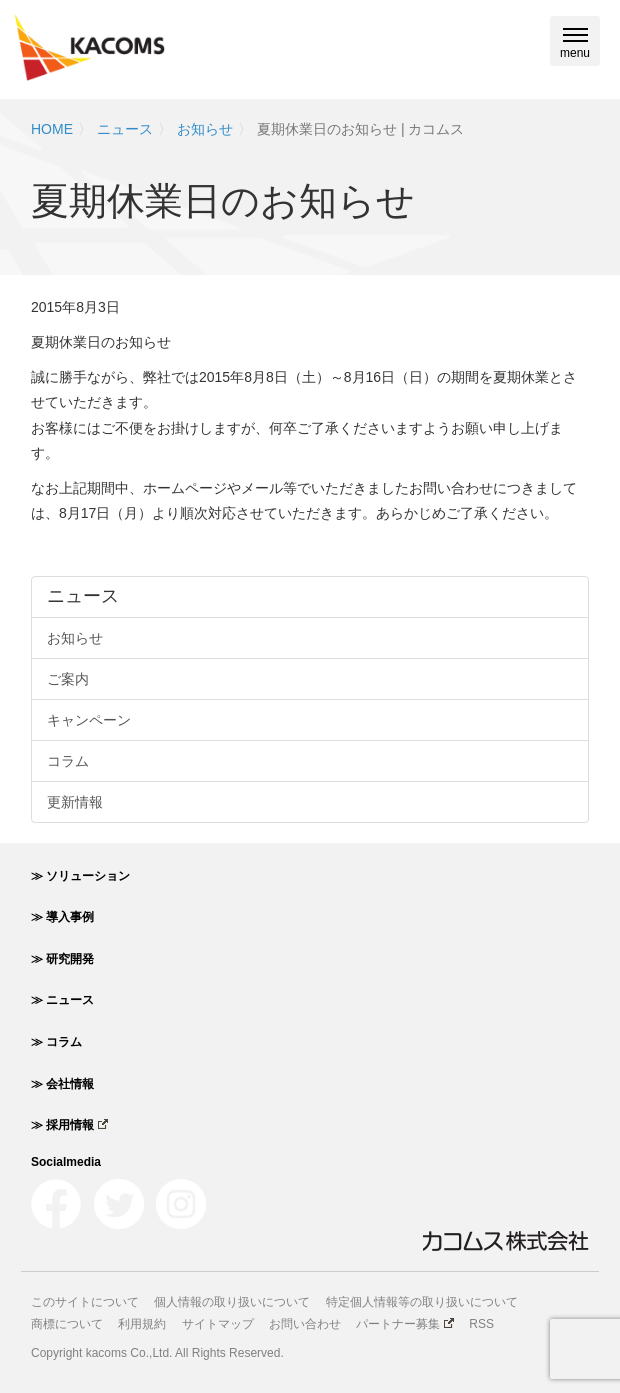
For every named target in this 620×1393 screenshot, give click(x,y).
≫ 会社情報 (62, 1084)
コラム (68, 761)
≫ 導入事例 (62, 917)
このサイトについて (85, 1302)
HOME (52, 129)
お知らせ (205, 129)
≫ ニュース (62, 1000)
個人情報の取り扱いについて (232, 1302)
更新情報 (75, 802)
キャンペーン (89, 720)
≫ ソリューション (80, 876)
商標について (67, 1324)
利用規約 (142, 1324)
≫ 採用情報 (69, 1125)
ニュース (125, 129)
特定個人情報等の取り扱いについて (422, 1302)
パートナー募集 (405, 1324)
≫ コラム (56, 1042)
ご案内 (68, 679)
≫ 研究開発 (62, 959)
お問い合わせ (305, 1324)
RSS (481, 1324)
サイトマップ (218, 1324)
